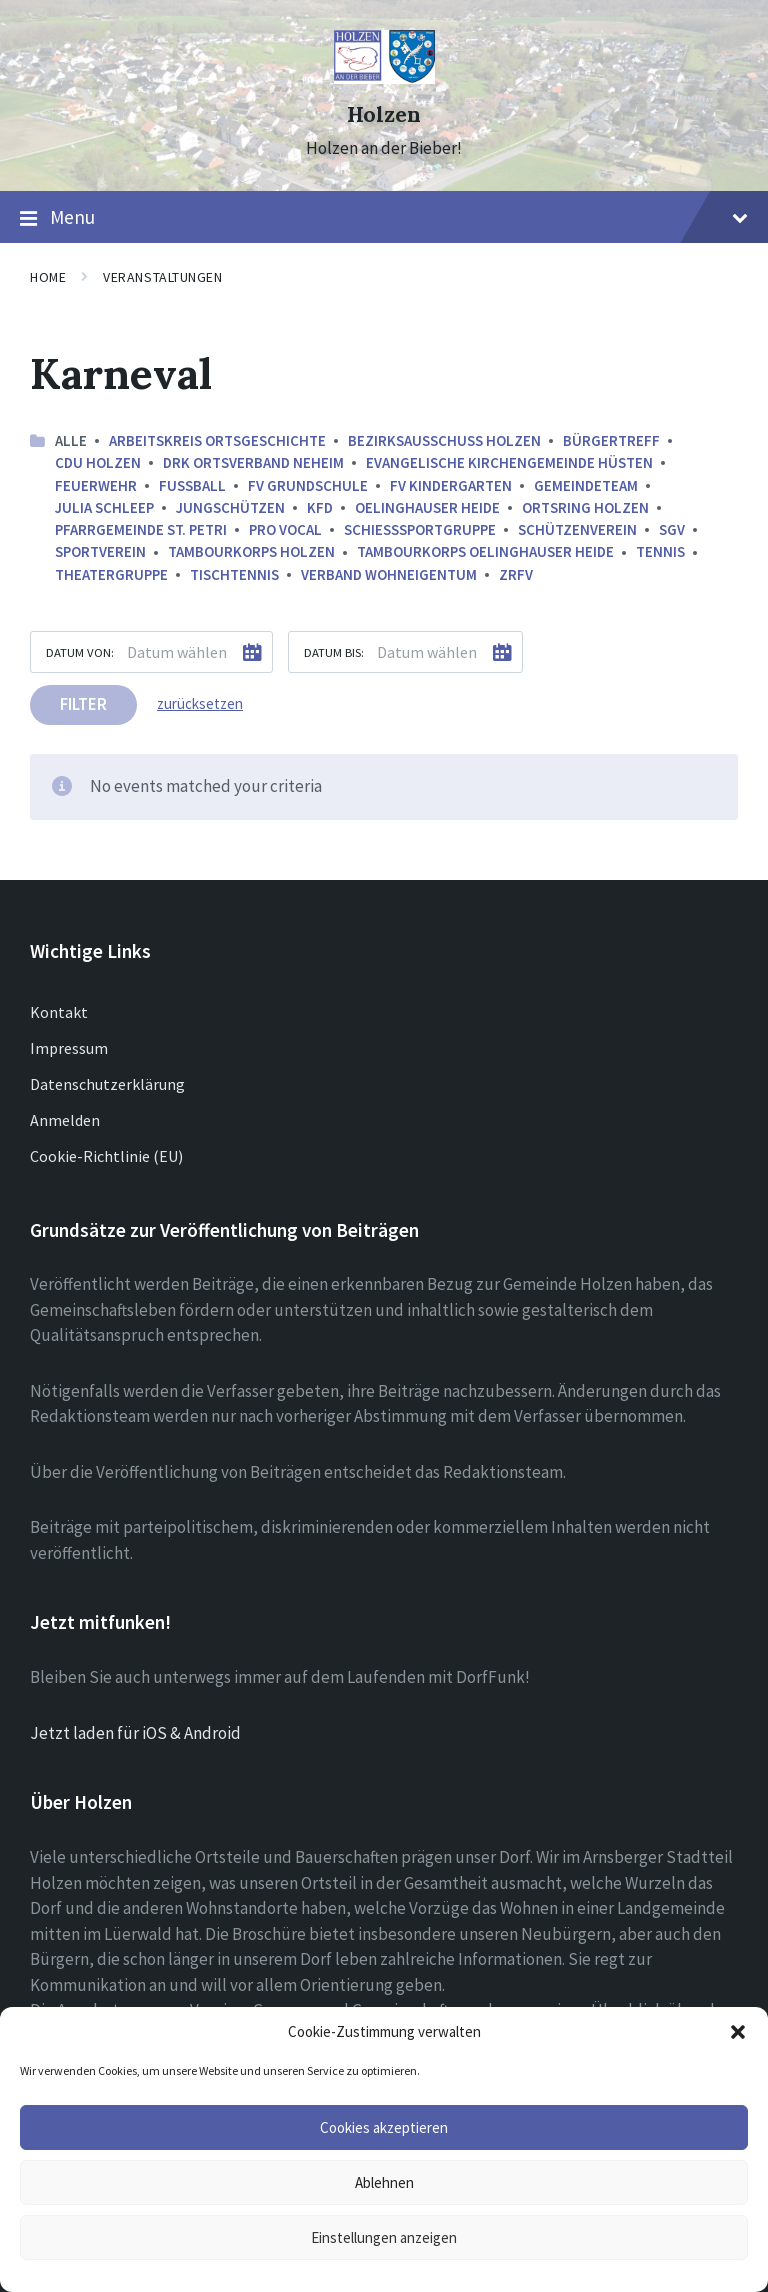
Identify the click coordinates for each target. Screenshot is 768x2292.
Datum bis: (334, 652)
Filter (83, 704)
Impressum (69, 1048)
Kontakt (59, 1012)
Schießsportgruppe (420, 529)
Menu (384, 218)
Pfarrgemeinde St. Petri (141, 529)
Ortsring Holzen (585, 507)
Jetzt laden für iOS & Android (135, 1733)
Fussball (192, 485)
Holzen (384, 114)
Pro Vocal (285, 529)
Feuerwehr (96, 485)
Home (48, 277)
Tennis (660, 551)
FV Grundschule (308, 485)
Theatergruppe (111, 574)
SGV (672, 529)
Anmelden (65, 1120)
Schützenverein (577, 529)
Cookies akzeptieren (384, 2127)
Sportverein (100, 551)
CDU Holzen (98, 462)
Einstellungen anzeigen (384, 2237)
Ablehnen (384, 2182)
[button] (738, 2032)
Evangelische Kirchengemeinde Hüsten (509, 462)
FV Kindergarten (451, 485)
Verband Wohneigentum (389, 574)
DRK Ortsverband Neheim (253, 462)
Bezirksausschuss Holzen (444, 440)
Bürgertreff (611, 440)
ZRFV (516, 574)
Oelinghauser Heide (427, 507)
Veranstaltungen (162, 277)
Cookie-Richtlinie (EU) (106, 1156)
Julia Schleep (104, 507)
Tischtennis (234, 574)
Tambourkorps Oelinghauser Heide (485, 551)
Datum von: (80, 652)
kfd (320, 507)
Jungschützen (230, 507)
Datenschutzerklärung (107, 1084)
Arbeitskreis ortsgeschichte (217, 440)
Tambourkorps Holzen (251, 551)
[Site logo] (384, 78)
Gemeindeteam (586, 485)
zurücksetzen (200, 703)
